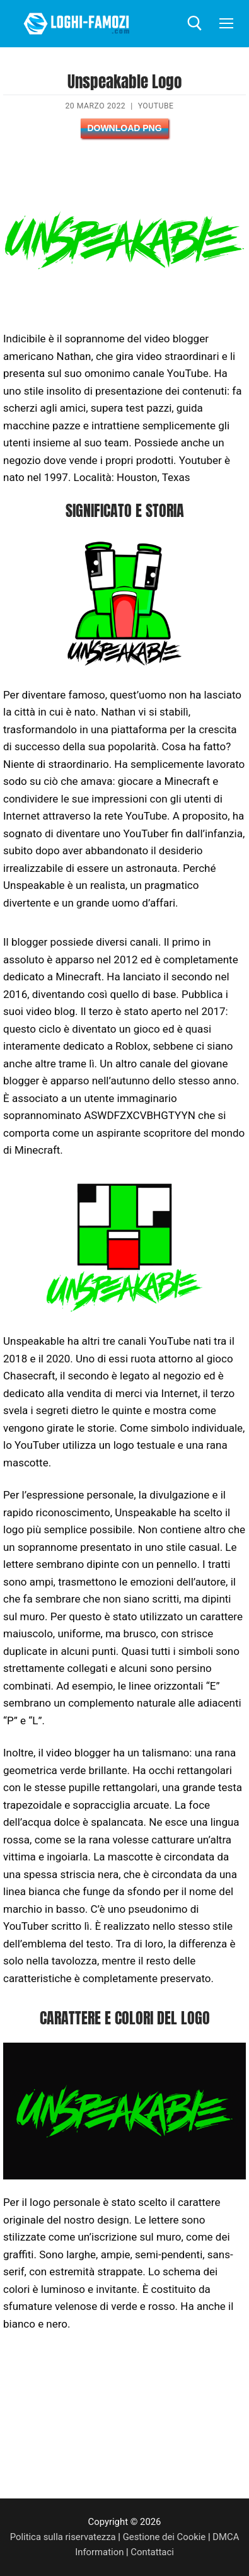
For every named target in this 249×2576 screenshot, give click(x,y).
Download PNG (124, 128)
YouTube (156, 106)
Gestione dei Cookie (164, 2537)
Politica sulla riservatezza (63, 2537)
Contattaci (152, 2552)
